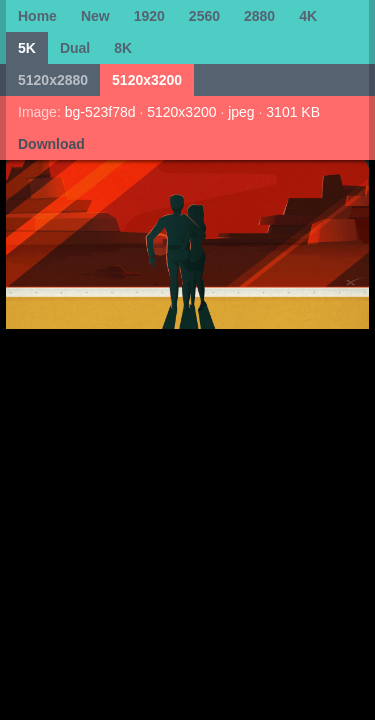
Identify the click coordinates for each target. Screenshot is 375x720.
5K (27, 48)
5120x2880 (53, 80)
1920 (149, 16)
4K (308, 16)
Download (51, 144)
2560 (204, 16)
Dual (75, 48)
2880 (259, 16)
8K (123, 48)
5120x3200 (147, 80)
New (95, 16)
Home (37, 16)
